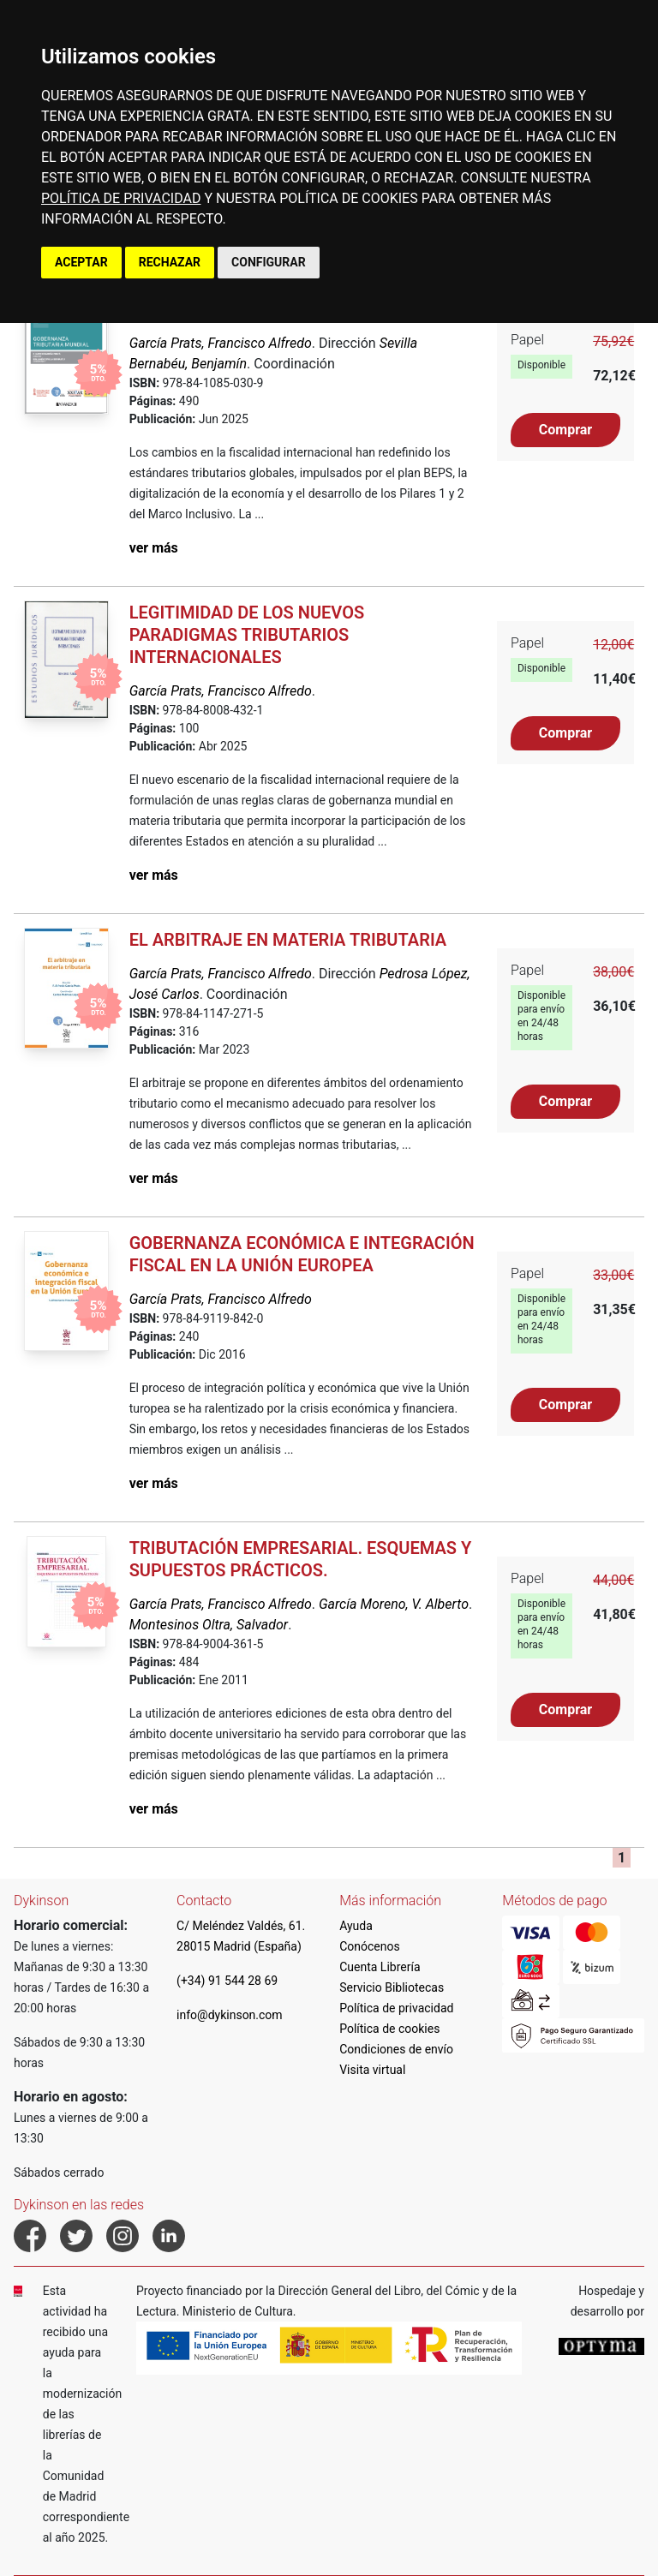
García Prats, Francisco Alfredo (220, 343)
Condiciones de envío (396, 2049)
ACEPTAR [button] (81, 262)
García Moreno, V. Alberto (394, 1604)
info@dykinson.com (229, 2015)
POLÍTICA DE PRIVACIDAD (120, 198)
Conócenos (369, 1946)
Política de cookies (389, 2028)
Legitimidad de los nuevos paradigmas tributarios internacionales (247, 634)
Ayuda (356, 1926)
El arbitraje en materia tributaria (288, 939)
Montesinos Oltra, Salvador (208, 1625)
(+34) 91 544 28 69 (227, 1980)
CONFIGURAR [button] (268, 262)
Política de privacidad (396, 2008)
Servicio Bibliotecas (391, 1987)
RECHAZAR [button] (169, 262)
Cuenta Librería (379, 1967)
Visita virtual (372, 2070)
